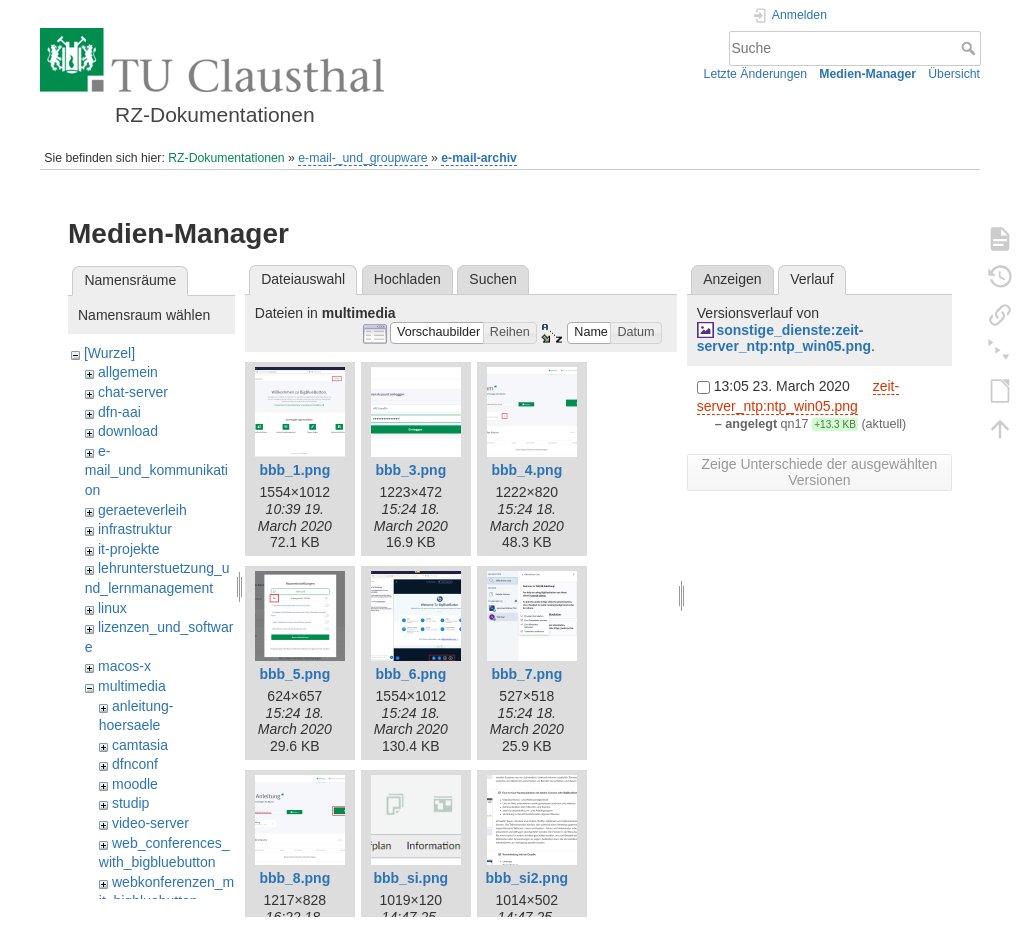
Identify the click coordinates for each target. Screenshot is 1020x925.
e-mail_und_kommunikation (156, 470)
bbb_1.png (294, 470)
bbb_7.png (526, 674)
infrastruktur (135, 529)
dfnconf (135, 764)
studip (130, 803)
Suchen (492, 279)
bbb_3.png (410, 470)
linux (112, 608)
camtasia (140, 745)
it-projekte (128, 549)
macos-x (124, 666)
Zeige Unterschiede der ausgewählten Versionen (819, 472)
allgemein (128, 372)
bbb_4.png (526, 470)
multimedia (132, 686)
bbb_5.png (294, 674)
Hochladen (407, 279)
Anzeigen (732, 279)
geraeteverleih (142, 510)
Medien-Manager (867, 74)
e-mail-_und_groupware (362, 158)
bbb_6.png (410, 674)
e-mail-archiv (479, 158)
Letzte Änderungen (756, 74)
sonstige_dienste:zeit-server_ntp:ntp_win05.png (784, 338)
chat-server (133, 392)
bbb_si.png (410, 878)
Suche (970, 48)
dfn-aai (119, 412)
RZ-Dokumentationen (226, 158)
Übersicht (954, 74)
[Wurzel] (109, 353)
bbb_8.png (294, 878)
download (128, 431)
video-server (150, 823)
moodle (135, 784)
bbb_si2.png (527, 878)
